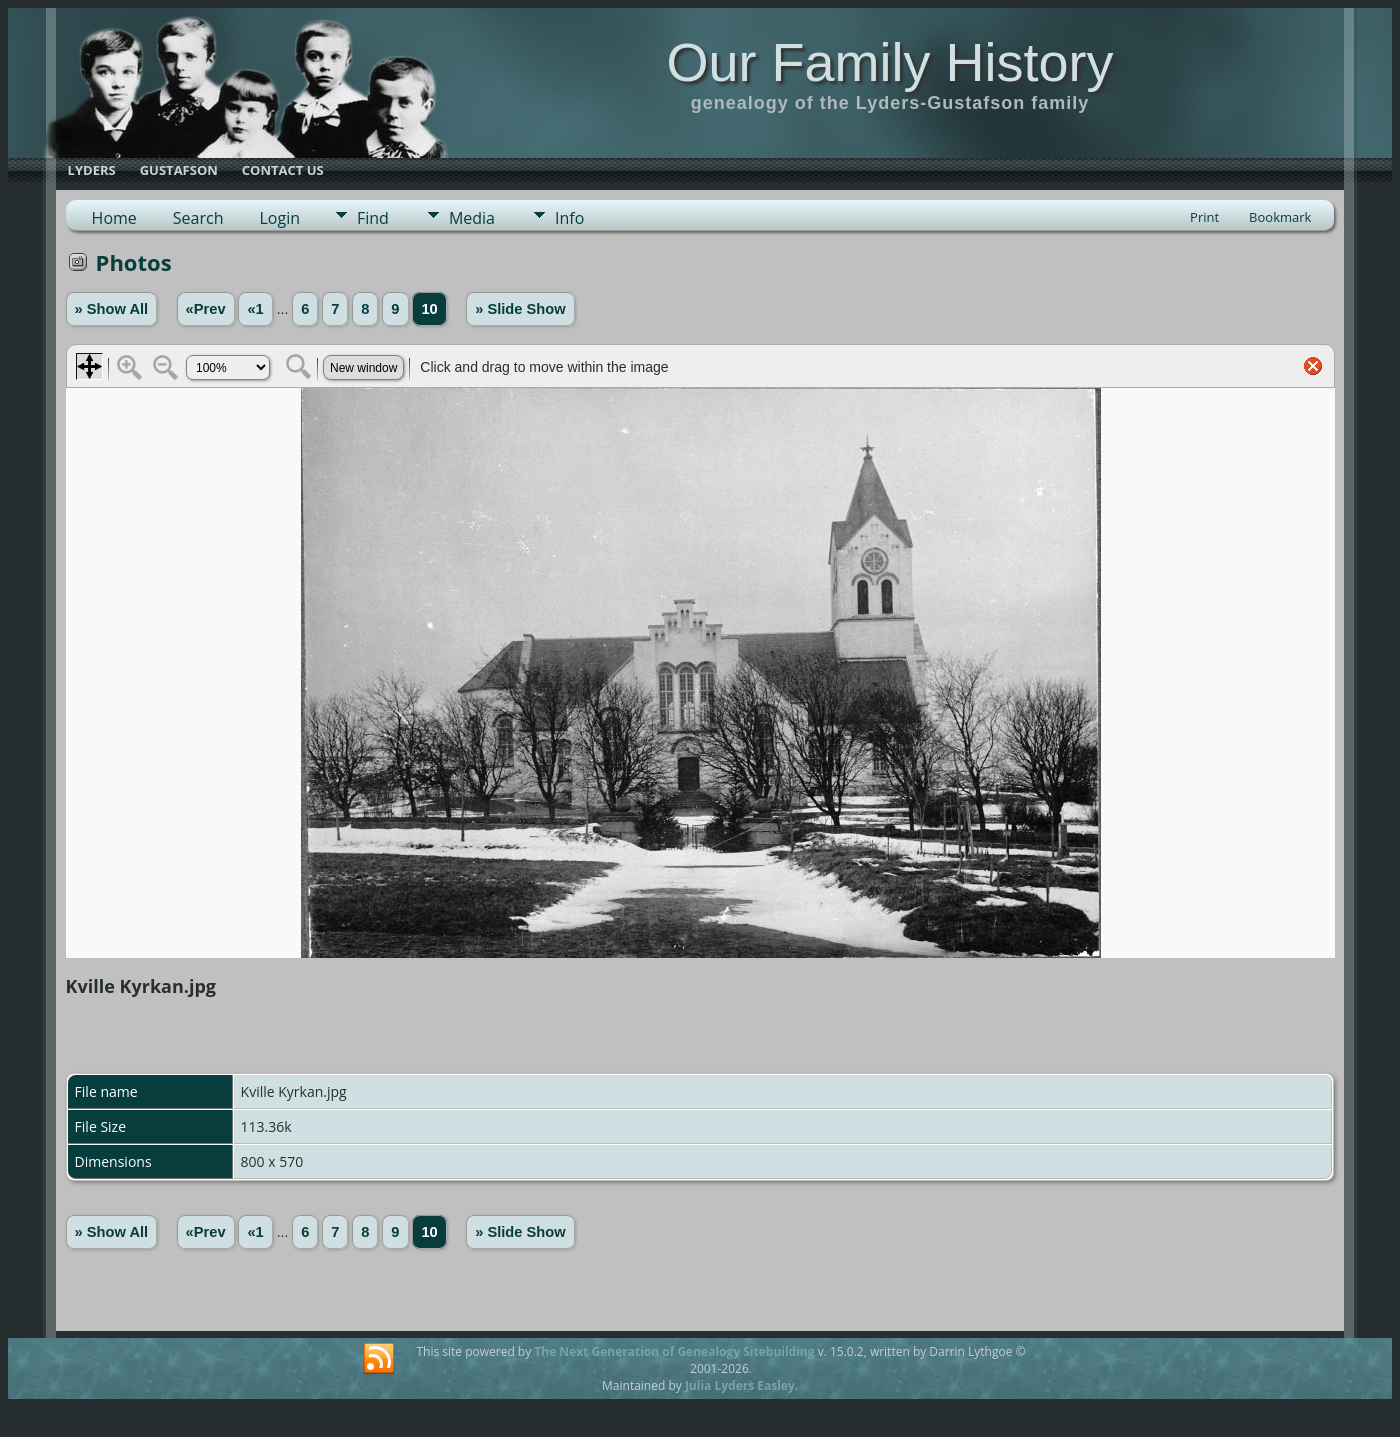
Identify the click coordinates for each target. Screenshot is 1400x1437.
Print (1204, 217)
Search (198, 218)
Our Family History (889, 62)
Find (373, 218)
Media (472, 218)
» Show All (112, 309)
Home (114, 218)
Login (279, 218)
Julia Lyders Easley (740, 1385)
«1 (255, 309)
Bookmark (1280, 217)
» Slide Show (520, 309)
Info (569, 218)
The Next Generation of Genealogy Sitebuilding (674, 1351)
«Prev (206, 309)
